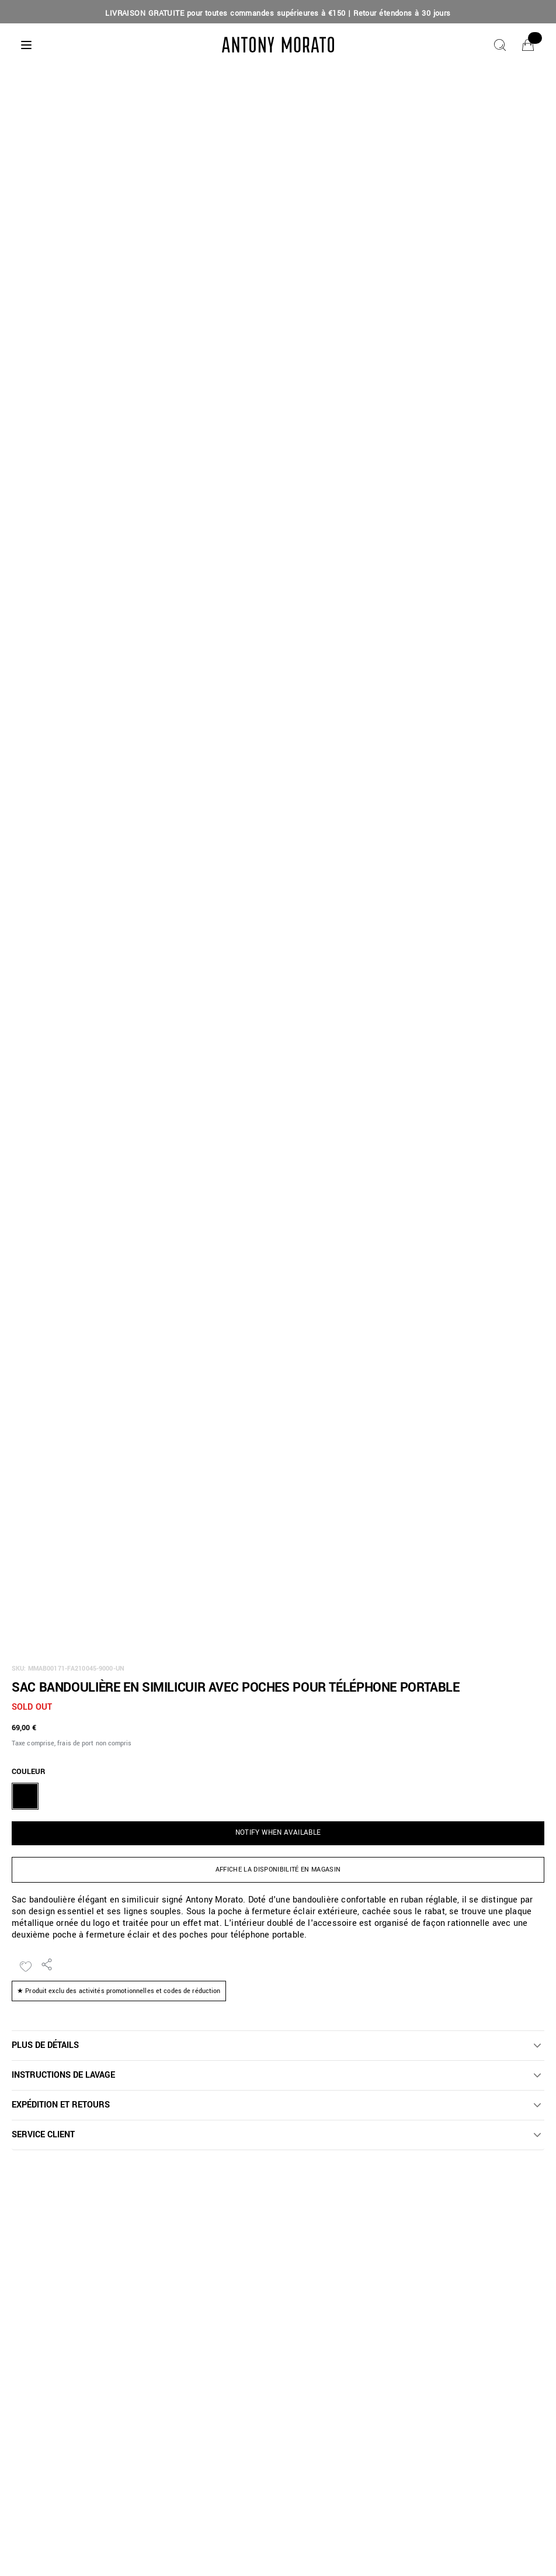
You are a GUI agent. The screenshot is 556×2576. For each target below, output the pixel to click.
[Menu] (26, 45)
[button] (278, 2045)
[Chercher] (500, 45)
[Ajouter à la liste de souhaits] (26, 1967)
